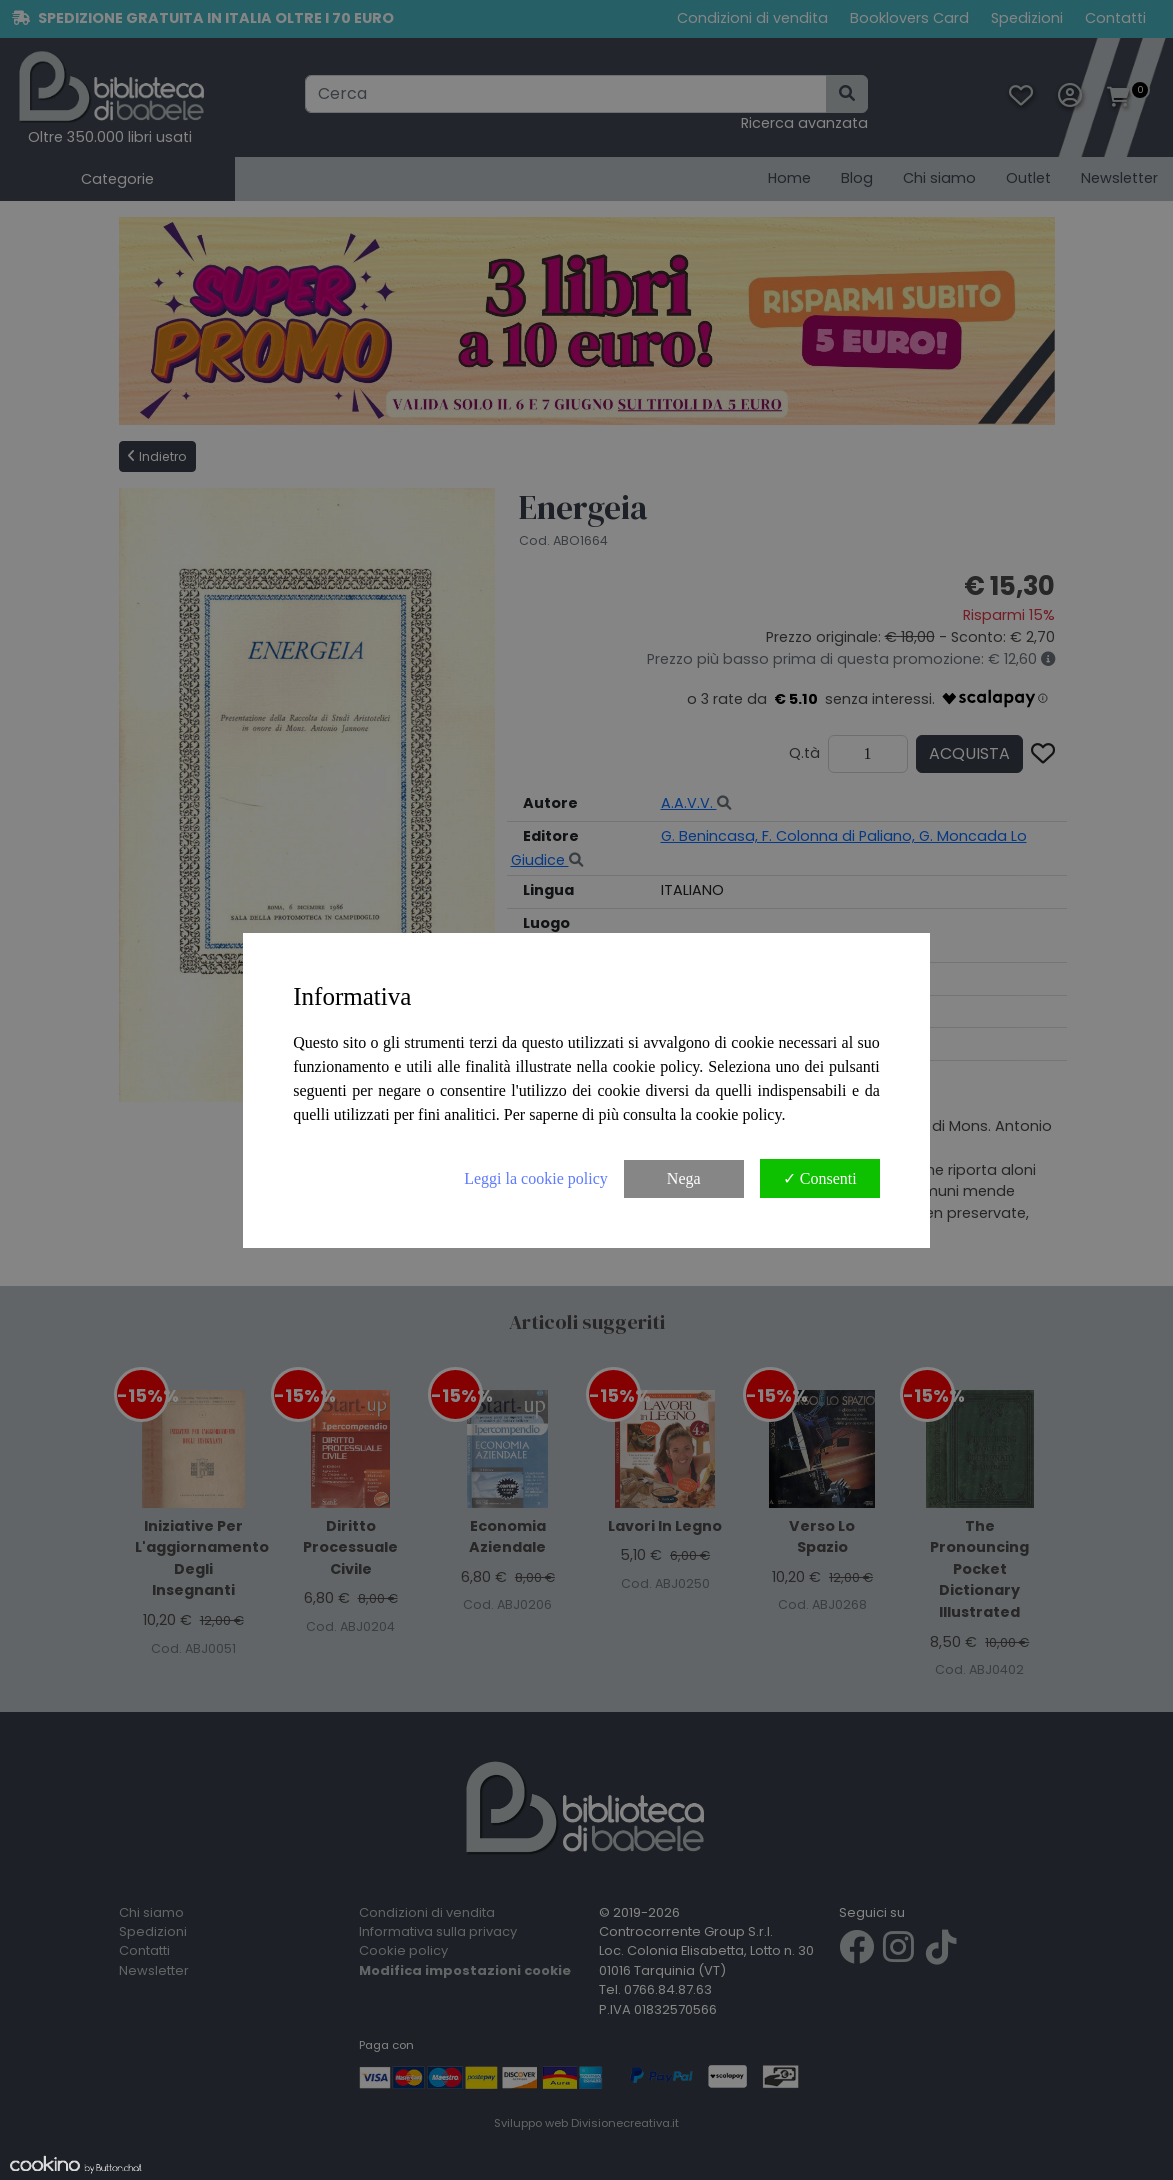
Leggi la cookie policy (536, 1178)
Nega (684, 1178)
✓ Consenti (820, 1178)
